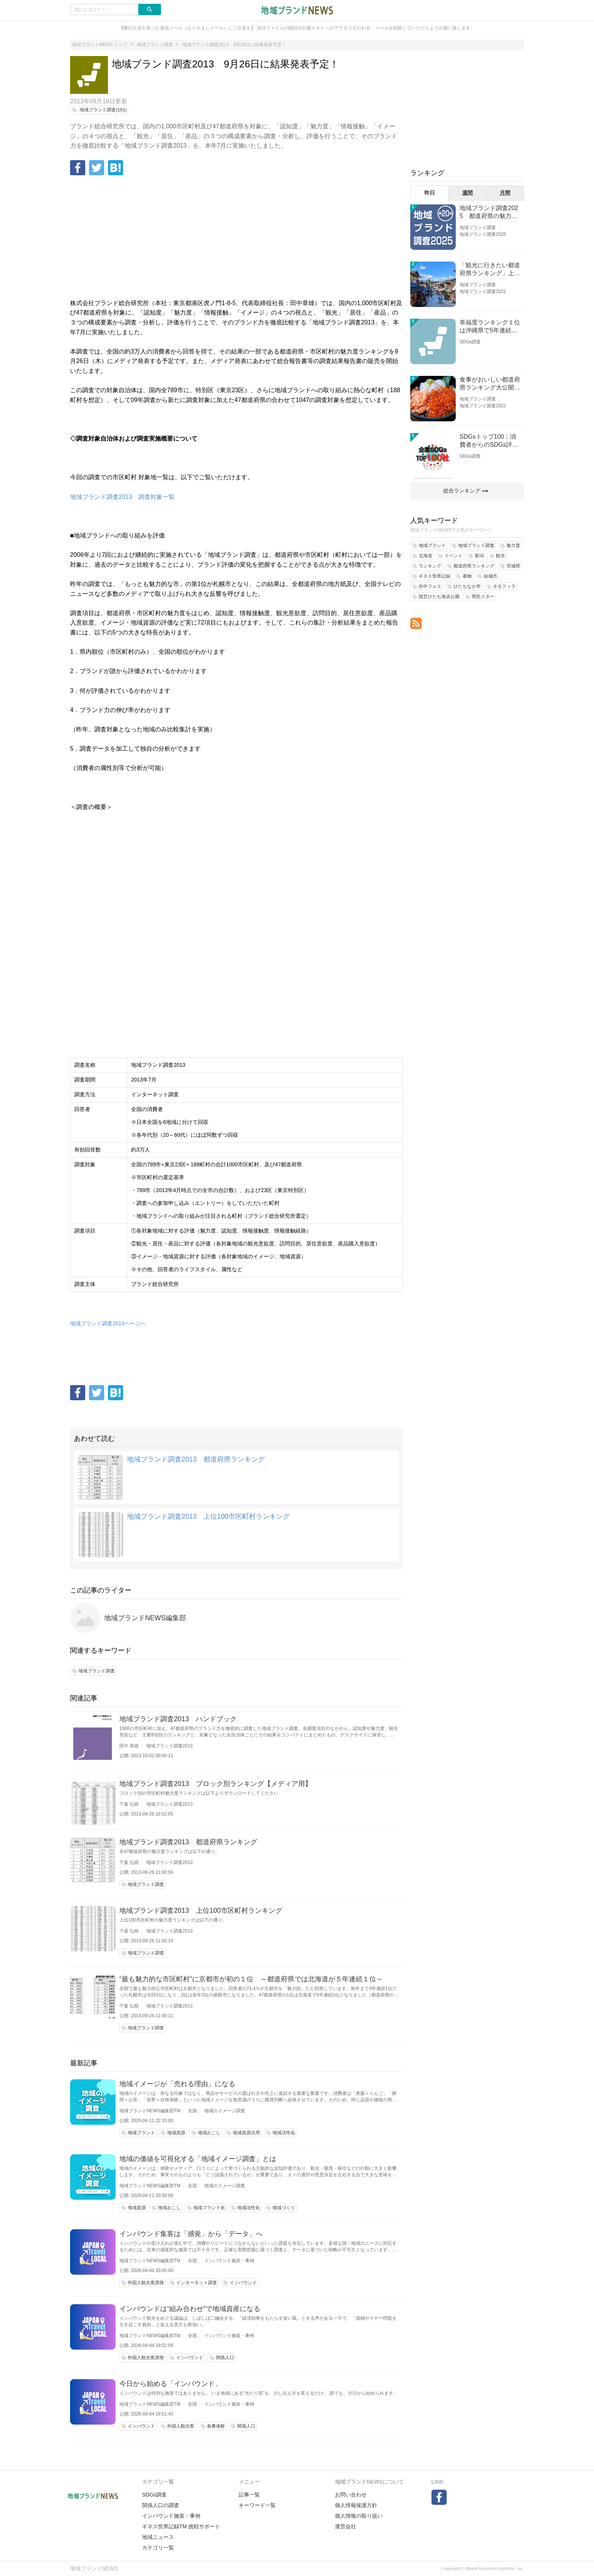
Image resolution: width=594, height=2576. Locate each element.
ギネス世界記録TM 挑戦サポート (181, 2526)
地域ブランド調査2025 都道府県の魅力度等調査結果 (489, 212)
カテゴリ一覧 (158, 2548)
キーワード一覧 (257, 2505)
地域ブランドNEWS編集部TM (149, 2110)
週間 (467, 193)
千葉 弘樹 (129, 1804)
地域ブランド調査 (478, 227)
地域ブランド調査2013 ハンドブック (178, 1719)
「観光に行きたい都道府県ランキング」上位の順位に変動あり (490, 269)
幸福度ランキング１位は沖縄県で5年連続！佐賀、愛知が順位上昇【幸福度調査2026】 (490, 327)
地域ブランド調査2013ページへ (107, 1323)
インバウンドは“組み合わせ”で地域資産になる (189, 2309)
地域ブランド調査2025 (483, 234)
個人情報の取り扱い (359, 2516)
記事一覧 (249, 2495)
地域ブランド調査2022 (483, 291)
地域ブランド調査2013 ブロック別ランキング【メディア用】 (215, 1783)
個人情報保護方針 (356, 2505)
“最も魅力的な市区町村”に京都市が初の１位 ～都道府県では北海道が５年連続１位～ (251, 1979)
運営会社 (345, 2526)
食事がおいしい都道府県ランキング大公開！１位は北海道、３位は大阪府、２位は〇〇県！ (490, 384)
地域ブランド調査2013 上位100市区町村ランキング (208, 1516)
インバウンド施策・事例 (229, 2260)
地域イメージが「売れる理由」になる (177, 2084)
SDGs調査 (470, 341)
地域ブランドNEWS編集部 (145, 1618)
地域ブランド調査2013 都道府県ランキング (196, 1459)
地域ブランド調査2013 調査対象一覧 (122, 497)
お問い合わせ (351, 2495)
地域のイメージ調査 (224, 2110)
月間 (505, 193)
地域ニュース (158, 2537)
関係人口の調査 (160, 2505)
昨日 (429, 193)
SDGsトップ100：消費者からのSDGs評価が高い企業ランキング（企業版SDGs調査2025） (490, 441)
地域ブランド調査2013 (169, 1746)
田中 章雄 (129, 1746)
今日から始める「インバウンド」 (170, 2383)
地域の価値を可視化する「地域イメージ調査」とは (197, 2159)
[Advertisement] (236, 238)
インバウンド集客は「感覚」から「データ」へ (191, 2234)
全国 (192, 2110)
